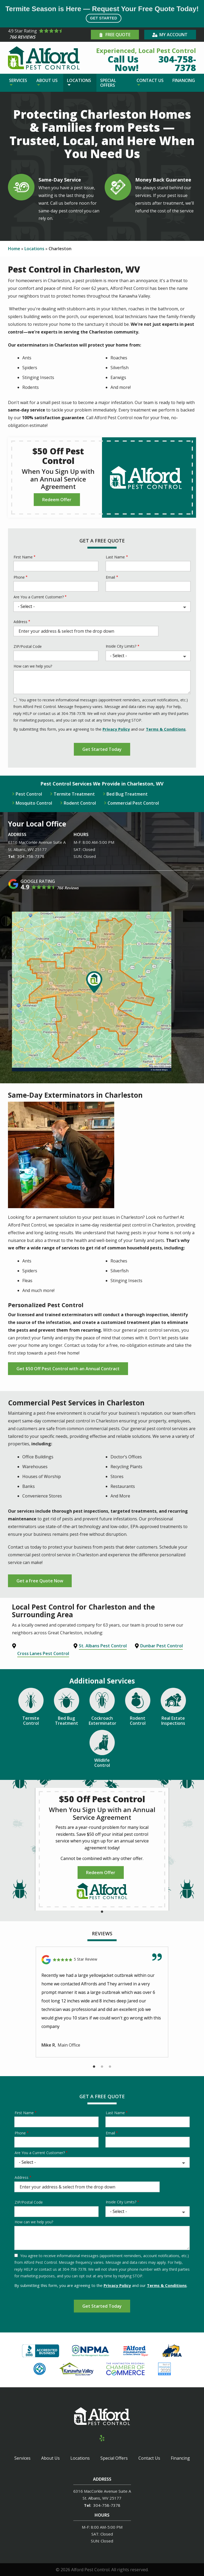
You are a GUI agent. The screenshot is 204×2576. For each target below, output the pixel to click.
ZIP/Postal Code (28, 646)
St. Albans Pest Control (103, 1646)
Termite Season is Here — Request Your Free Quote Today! (102, 14)
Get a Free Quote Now (39, 1581)
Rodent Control (80, 803)
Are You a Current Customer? (39, 596)
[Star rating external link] (49, 34)
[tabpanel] (102, 1849)
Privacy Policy (116, 729)
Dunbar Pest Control (161, 1646)
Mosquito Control (34, 803)
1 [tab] (102, 1912)
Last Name (115, 556)
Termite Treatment (74, 794)
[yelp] (102, 2437)
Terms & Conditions (166, 729)
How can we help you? (33, 666)
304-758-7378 (30, 856)
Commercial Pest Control (133, 803)
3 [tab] (110, 2066)
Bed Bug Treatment (127, 794)
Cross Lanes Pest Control (43, 1653)
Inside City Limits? (121, 646)
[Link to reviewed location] (102, 1959)
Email (110, 577)
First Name (23, 556)
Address (20, 621)
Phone (19, 577)
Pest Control (29, 794)
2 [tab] (102, 2066)
